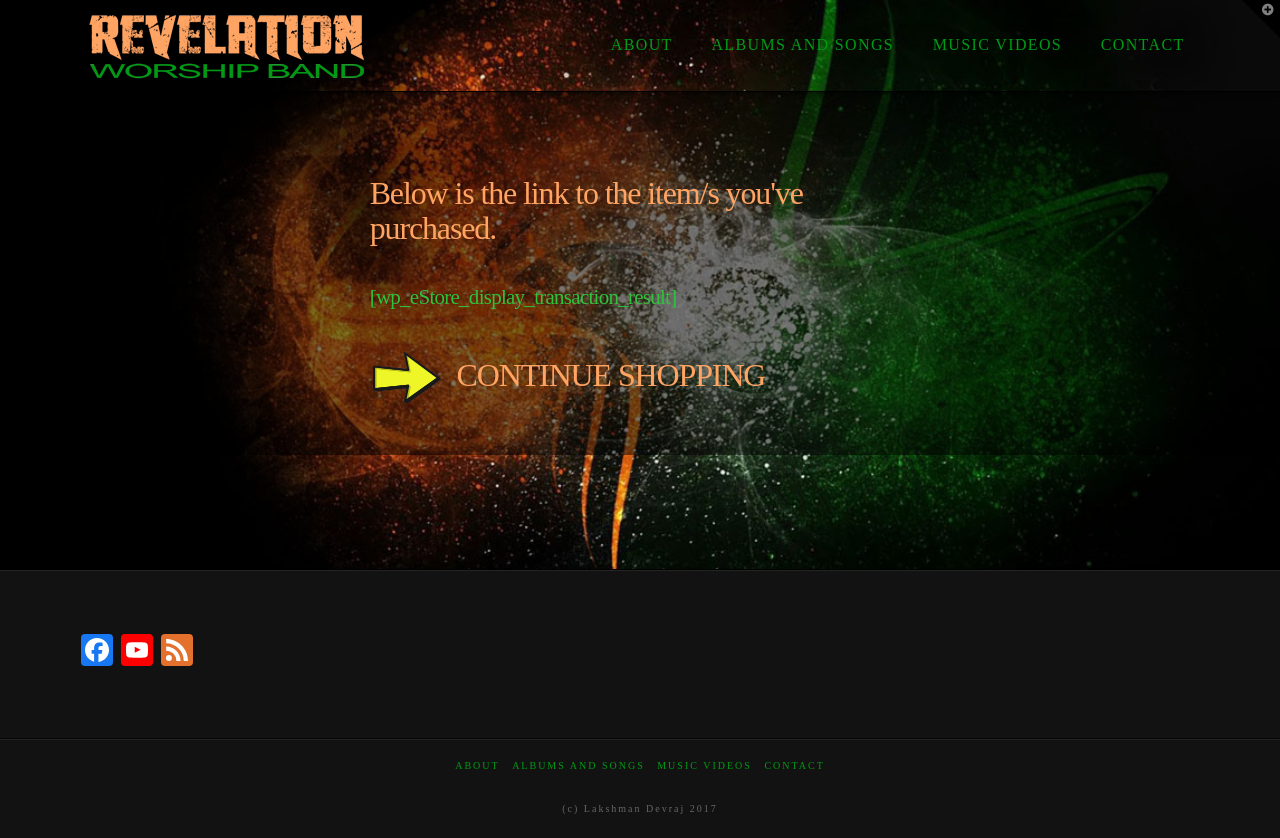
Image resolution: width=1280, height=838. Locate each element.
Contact (794, 765)
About (477, 765)
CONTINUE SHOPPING (568, 375)
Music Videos (704, 765)
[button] (1261, 19)
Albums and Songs (578, 765)
